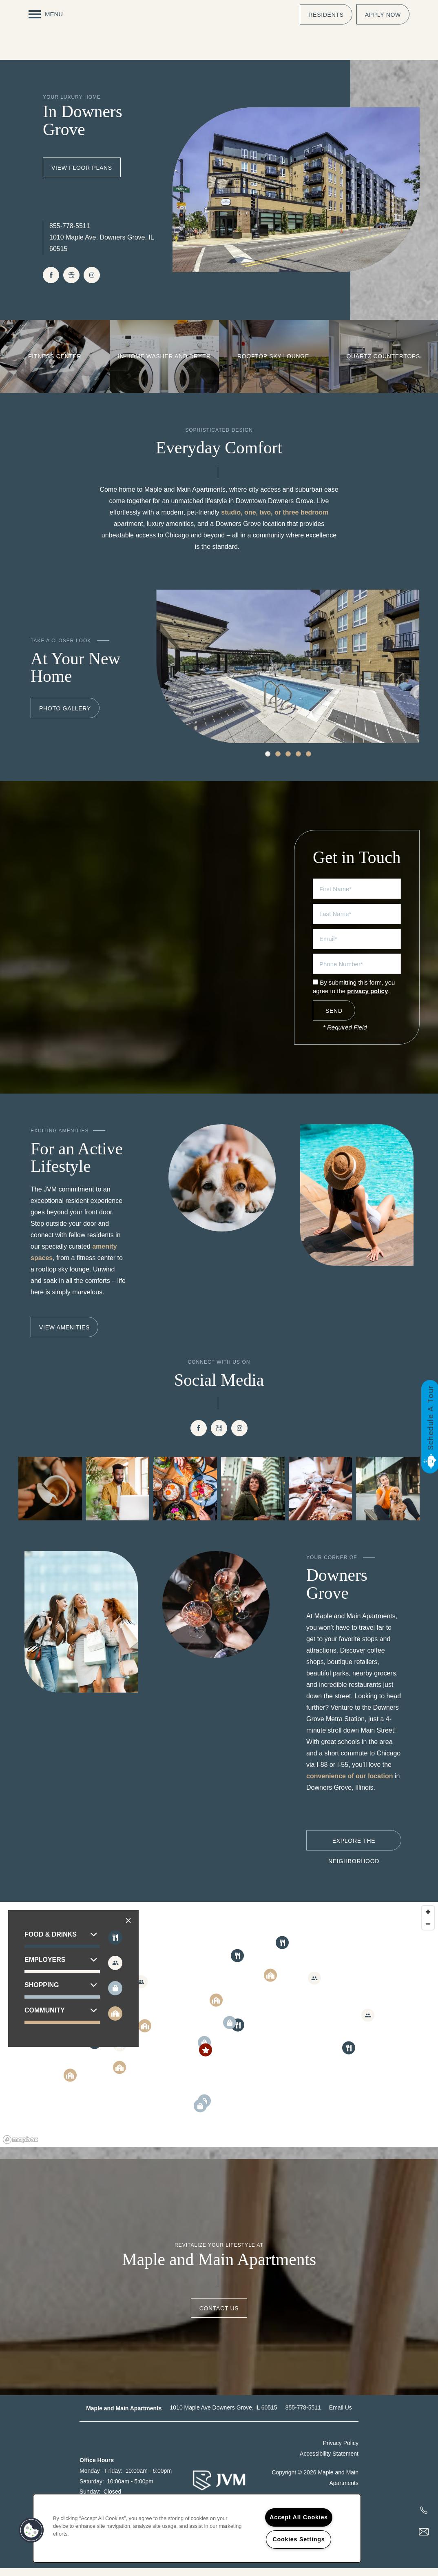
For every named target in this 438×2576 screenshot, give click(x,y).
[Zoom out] (428, 1931)
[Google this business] (71, 282)
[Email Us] (424, 2532)
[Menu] (46, 14)
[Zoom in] (428, 1920)
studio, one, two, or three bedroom (274, 520)
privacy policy (367, 998)
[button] (326, 14)
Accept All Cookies (299, 2517)
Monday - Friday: (101, 2478)
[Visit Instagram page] (92, 282)
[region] (219, 2032)
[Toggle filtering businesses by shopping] (115, 1996)
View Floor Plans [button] (81, 175)
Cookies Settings (298, 2539)
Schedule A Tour (430, 1418)
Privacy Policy (340, 2450)
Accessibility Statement (329, 2461)
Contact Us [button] (219, 2316)
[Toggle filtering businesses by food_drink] (115, 1945)
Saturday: (92, 2488)
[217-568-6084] (424, 2510)
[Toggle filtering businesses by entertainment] (115, 1971)
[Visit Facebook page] (51, 282)
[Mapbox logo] (20, 2147)
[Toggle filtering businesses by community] (115, 2021)
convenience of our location (349, 1783)
